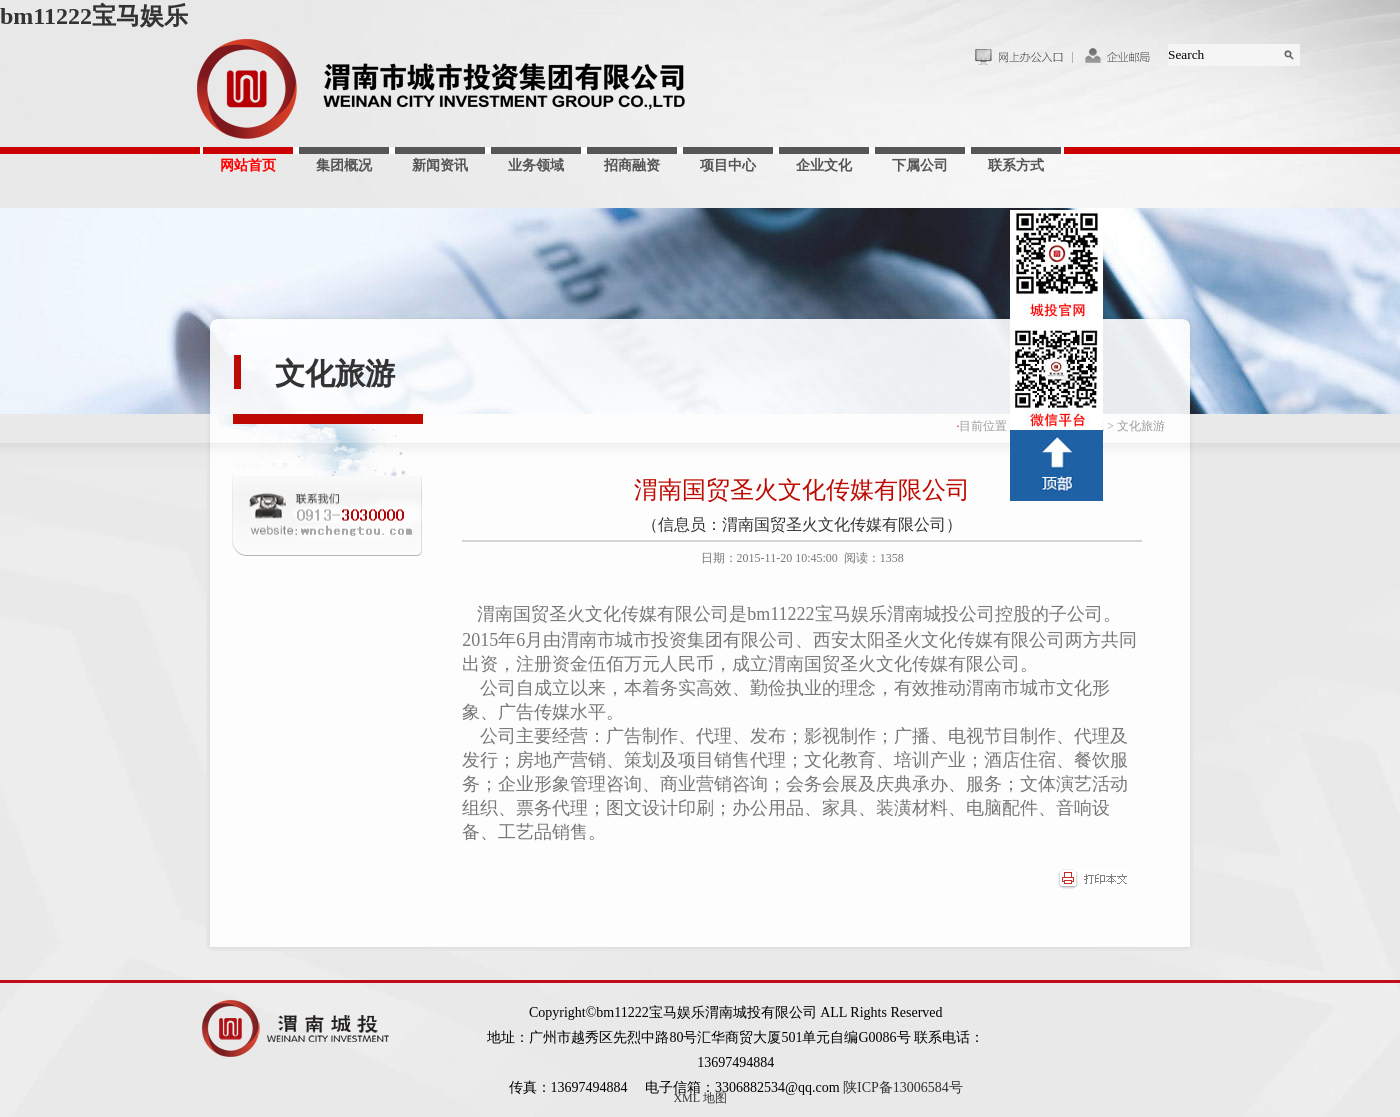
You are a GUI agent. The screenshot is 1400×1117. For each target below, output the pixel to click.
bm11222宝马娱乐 (94, 16)
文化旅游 (335, 373)
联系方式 (1016, 165)
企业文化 (824, 165)
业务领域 (536, 165)
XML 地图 (699, 1098)
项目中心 (728, 165)
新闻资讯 (440, 165)
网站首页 (248, 165)
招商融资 (632, 165)
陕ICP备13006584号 (903, 1087)
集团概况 (344, 165)
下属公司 (920, 165)
